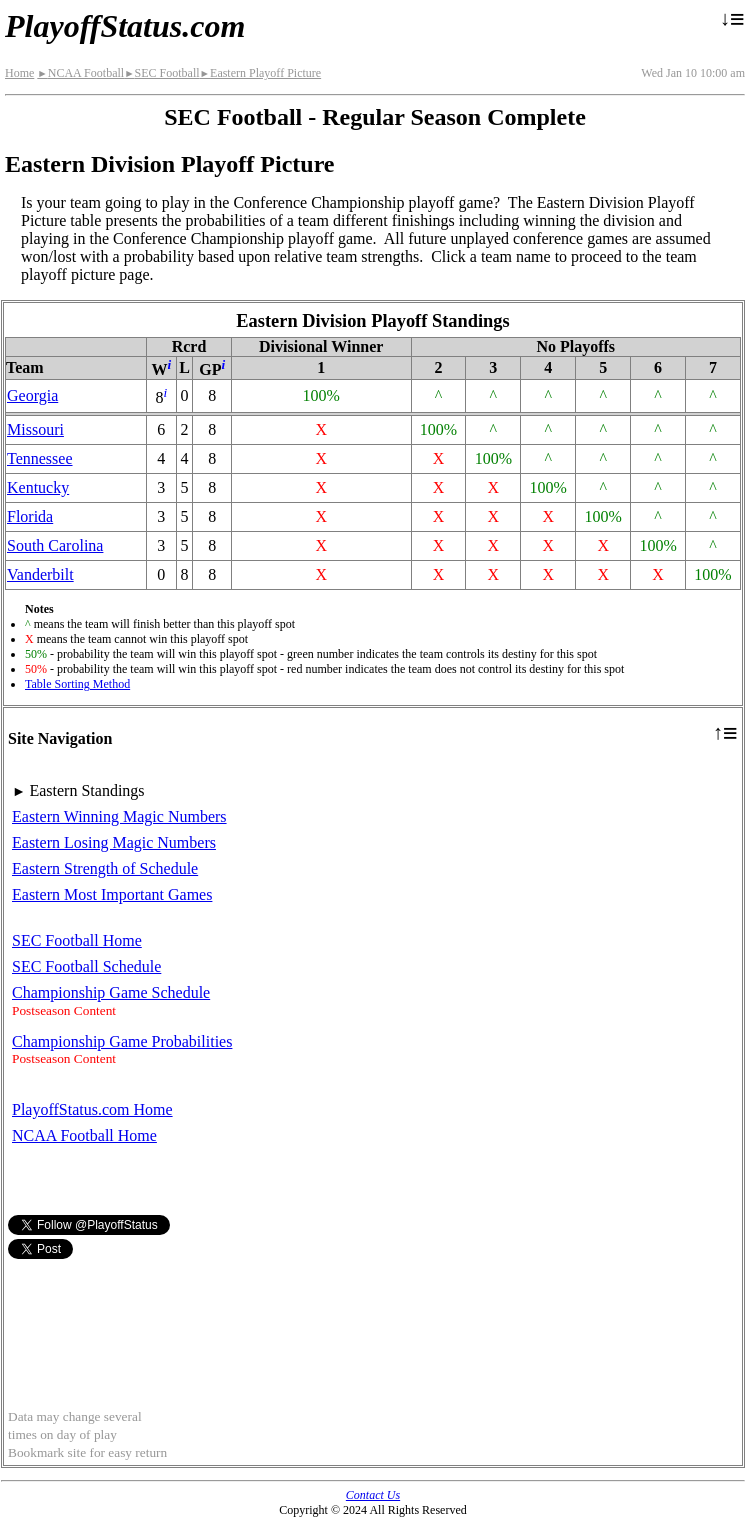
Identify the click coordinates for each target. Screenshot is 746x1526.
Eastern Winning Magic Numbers (119, 816)
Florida (30, 516)
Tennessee (40, 458)
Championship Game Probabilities (122, 1041)
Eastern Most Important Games (112, 894)
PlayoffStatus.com (125, 26)
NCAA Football (80, 73)
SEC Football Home (77, 940)
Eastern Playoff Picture (261, 73)
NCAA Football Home (84, 1135)
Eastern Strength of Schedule (105, 868)
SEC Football (161, 73)
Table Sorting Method (77, 684)
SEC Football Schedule (86, 966)
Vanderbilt (40, 574)
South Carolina (55, 545)
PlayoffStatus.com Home (92, 1109)
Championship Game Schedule (111, 992)
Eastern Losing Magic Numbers (114, 842)
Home (19, 73)
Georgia (32, 395)
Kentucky (38, 487)
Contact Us (373, 1495)
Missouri (35, 429)
